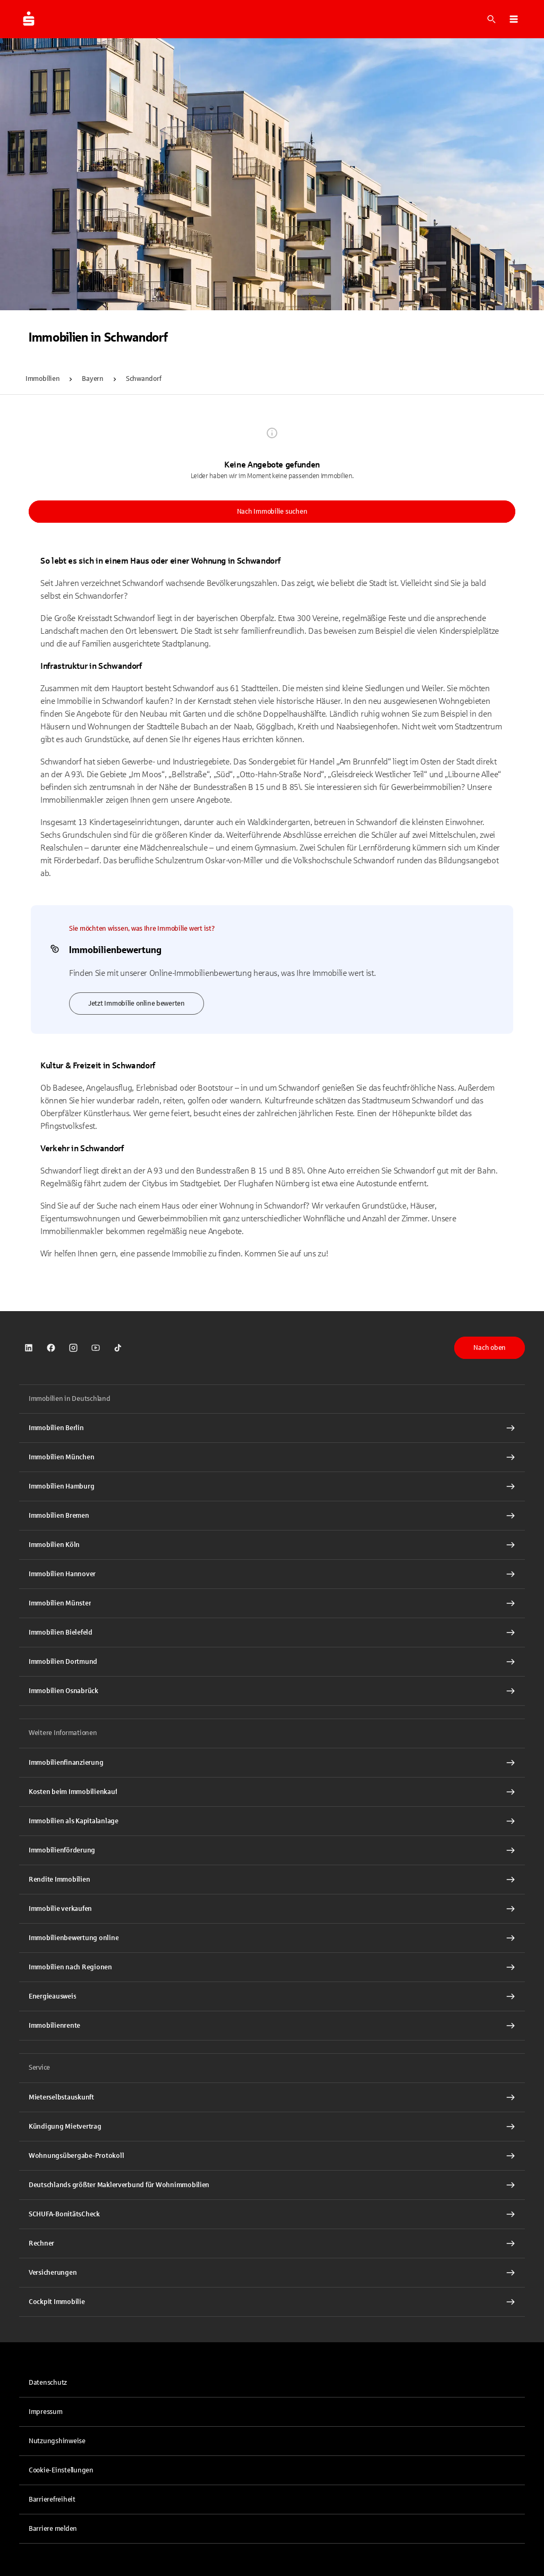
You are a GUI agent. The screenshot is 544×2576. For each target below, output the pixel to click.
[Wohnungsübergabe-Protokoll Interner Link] (272, 2155)
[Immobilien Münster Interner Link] (272, 1603)
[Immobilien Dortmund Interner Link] (272, 1661)
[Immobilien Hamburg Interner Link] (272, 1486)
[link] (28, 1347)
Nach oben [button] (489, 1347)
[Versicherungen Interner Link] (272, 2272)
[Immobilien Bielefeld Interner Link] (272, 1632)
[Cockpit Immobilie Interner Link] (272, 2302)
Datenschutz (48, 2382)
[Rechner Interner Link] (272, 2243)
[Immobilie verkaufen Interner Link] (272, 1908)
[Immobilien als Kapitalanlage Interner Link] (272, 1821)
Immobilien (43, 378)
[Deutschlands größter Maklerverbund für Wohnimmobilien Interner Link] (272, 2185)
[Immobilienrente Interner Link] (272, 2025)
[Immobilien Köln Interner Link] (272, 1545)
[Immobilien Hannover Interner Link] (272, 1574)
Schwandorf (143, 378)
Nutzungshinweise (57, 2441)
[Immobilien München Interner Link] (272, 1457)
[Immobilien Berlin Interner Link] (272, 1428)
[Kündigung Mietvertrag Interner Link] (272, 2126)
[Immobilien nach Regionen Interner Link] (272, 1967)
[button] (514, 19)
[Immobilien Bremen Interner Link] (272, 1515)
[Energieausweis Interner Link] (272, 1996)
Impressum (46, 2412)
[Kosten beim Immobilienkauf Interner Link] (272, 1792)
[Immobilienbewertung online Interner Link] (272, 1938)
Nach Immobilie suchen (272, 511)
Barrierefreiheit (52, 2499)
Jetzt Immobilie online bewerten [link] (136, 1003)
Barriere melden (53, 2528)
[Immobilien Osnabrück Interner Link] (272, 1691)
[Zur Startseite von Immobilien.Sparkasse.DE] (28, 19)
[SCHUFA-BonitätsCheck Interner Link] (272, 2214)
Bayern (92, 378)
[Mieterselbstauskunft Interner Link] (272, 2097)
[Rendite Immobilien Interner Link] (272, 1879)
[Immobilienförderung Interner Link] (272, 1850)
